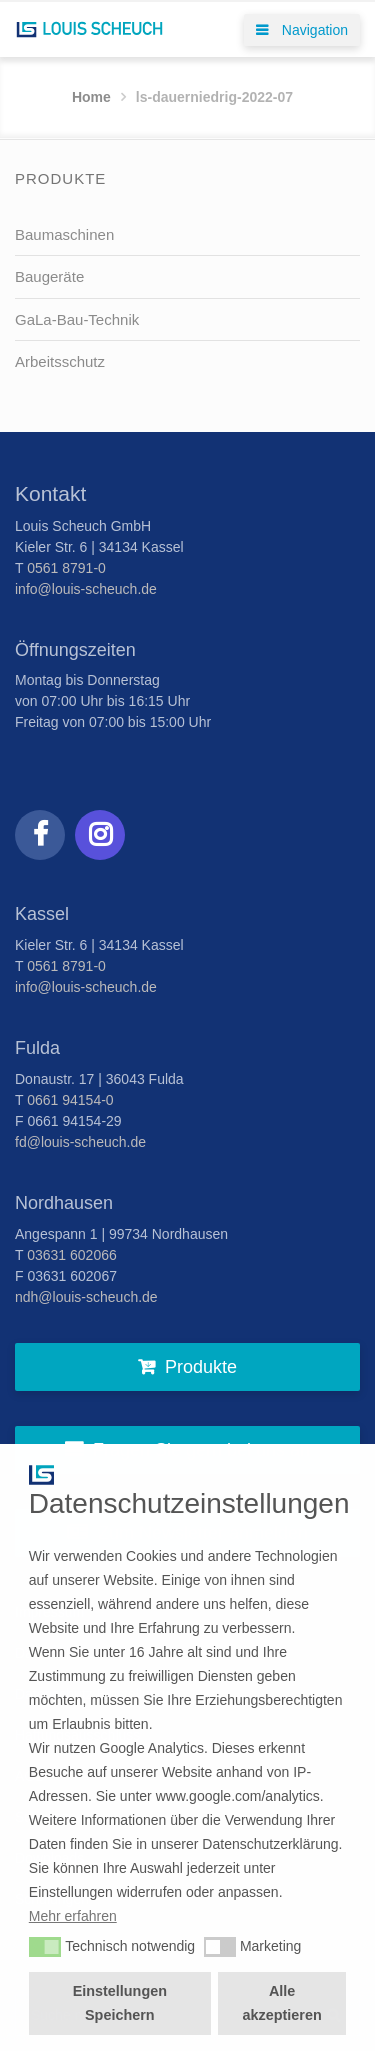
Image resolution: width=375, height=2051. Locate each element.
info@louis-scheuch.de (86, 589)
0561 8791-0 (66, 568)
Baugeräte (49, 276)
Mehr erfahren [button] (73, 1916)
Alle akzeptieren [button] (282, 2003)
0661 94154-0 (70, 1100)
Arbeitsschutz (60, 361)
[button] (45, 1947)
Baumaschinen (64, 234)
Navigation (302, 30)
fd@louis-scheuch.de (80, 1142)
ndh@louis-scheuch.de (86, 1297)
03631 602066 (72, 1255)
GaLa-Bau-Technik (77, 319)
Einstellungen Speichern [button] (120, 2003)
